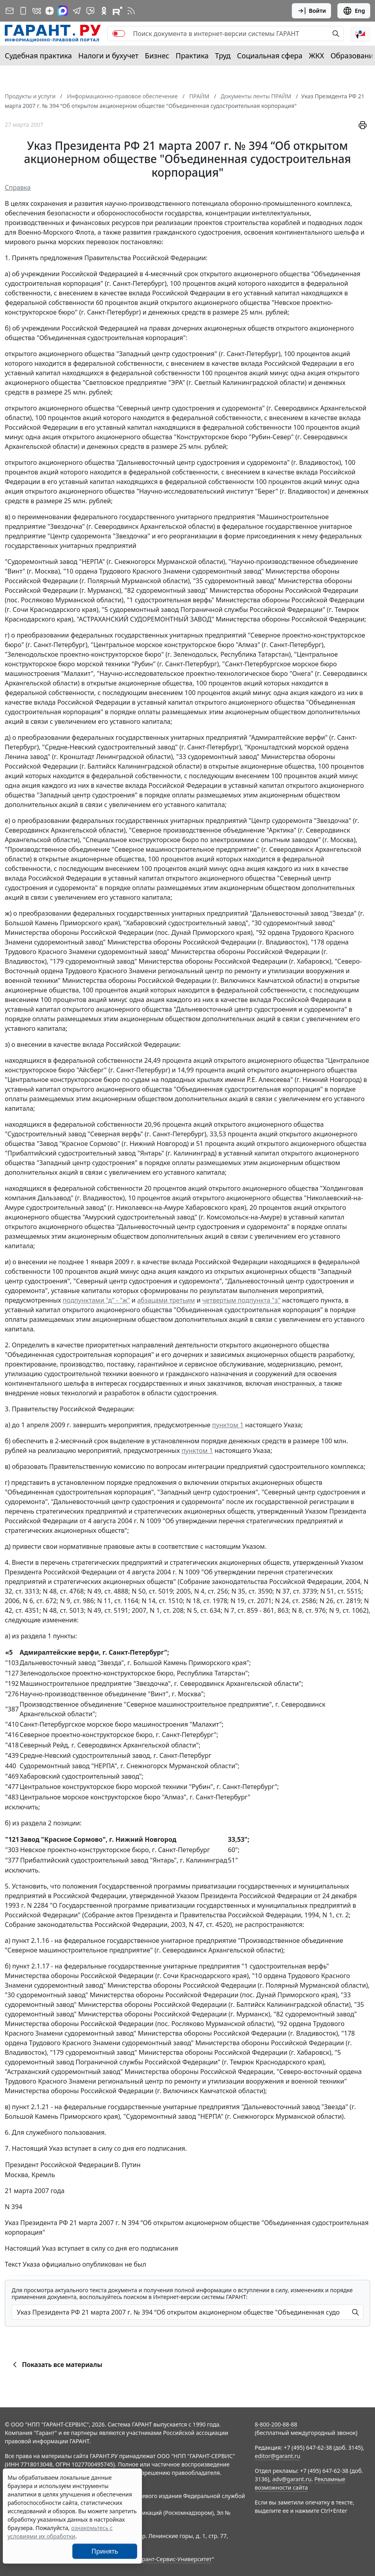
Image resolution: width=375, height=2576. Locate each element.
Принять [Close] (105, 2551)
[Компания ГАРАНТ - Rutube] (117, 11)
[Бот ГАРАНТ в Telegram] (90, 11)
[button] (360, 33)
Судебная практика (38, 55)
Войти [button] (311, 11)
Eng (354, 11)
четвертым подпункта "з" (241, 1300)
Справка (18, 187)
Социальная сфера (270, 55)
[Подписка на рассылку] (9, 11)
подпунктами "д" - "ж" (96, 1300)
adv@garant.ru (291, 2479)
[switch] (118, 33)
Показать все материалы (56, 2364)
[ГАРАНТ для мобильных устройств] (23, 11)
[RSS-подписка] (131, 11)
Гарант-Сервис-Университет (174, 2559)
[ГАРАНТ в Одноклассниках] (104, 11)
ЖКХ (316, 55)
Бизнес (157, 55)
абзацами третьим (166, 1300)
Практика (192, 55)
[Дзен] (50, 11)
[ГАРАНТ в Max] (63, 11)
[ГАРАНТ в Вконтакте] (37, 11)
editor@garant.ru (277, 2456)
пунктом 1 (228, 1424)
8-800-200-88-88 (276, 2424)
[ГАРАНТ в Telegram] (77, 11)
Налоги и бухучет (108, 55)
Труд (223, 55)
